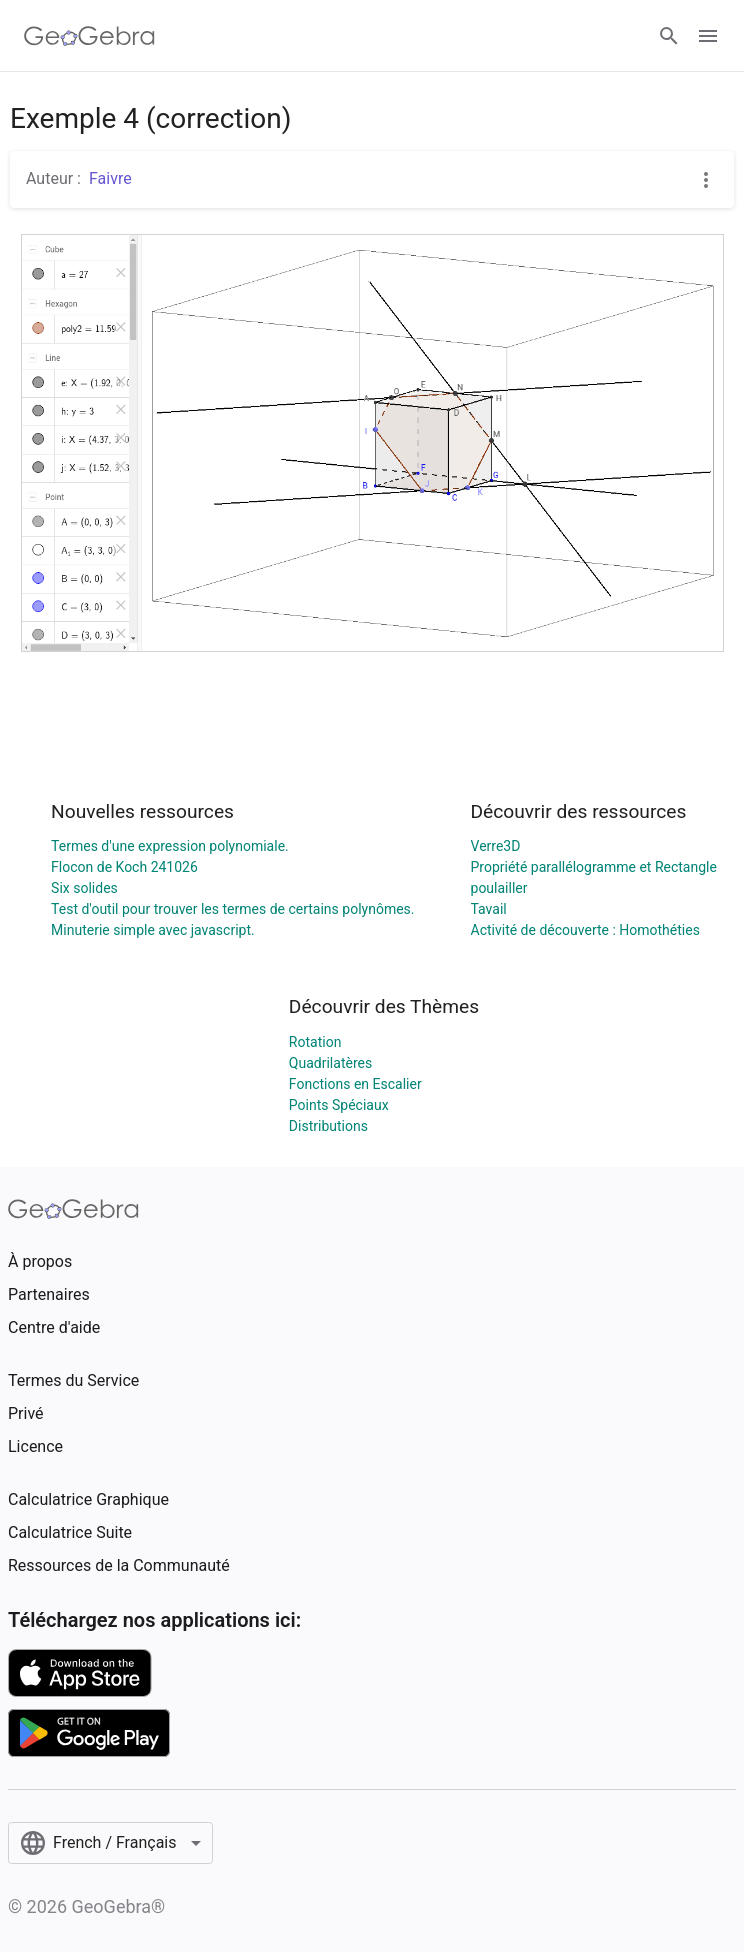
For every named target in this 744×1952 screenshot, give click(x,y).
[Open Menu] (708, 36)
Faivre (110, 178)
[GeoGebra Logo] (89, 36)
